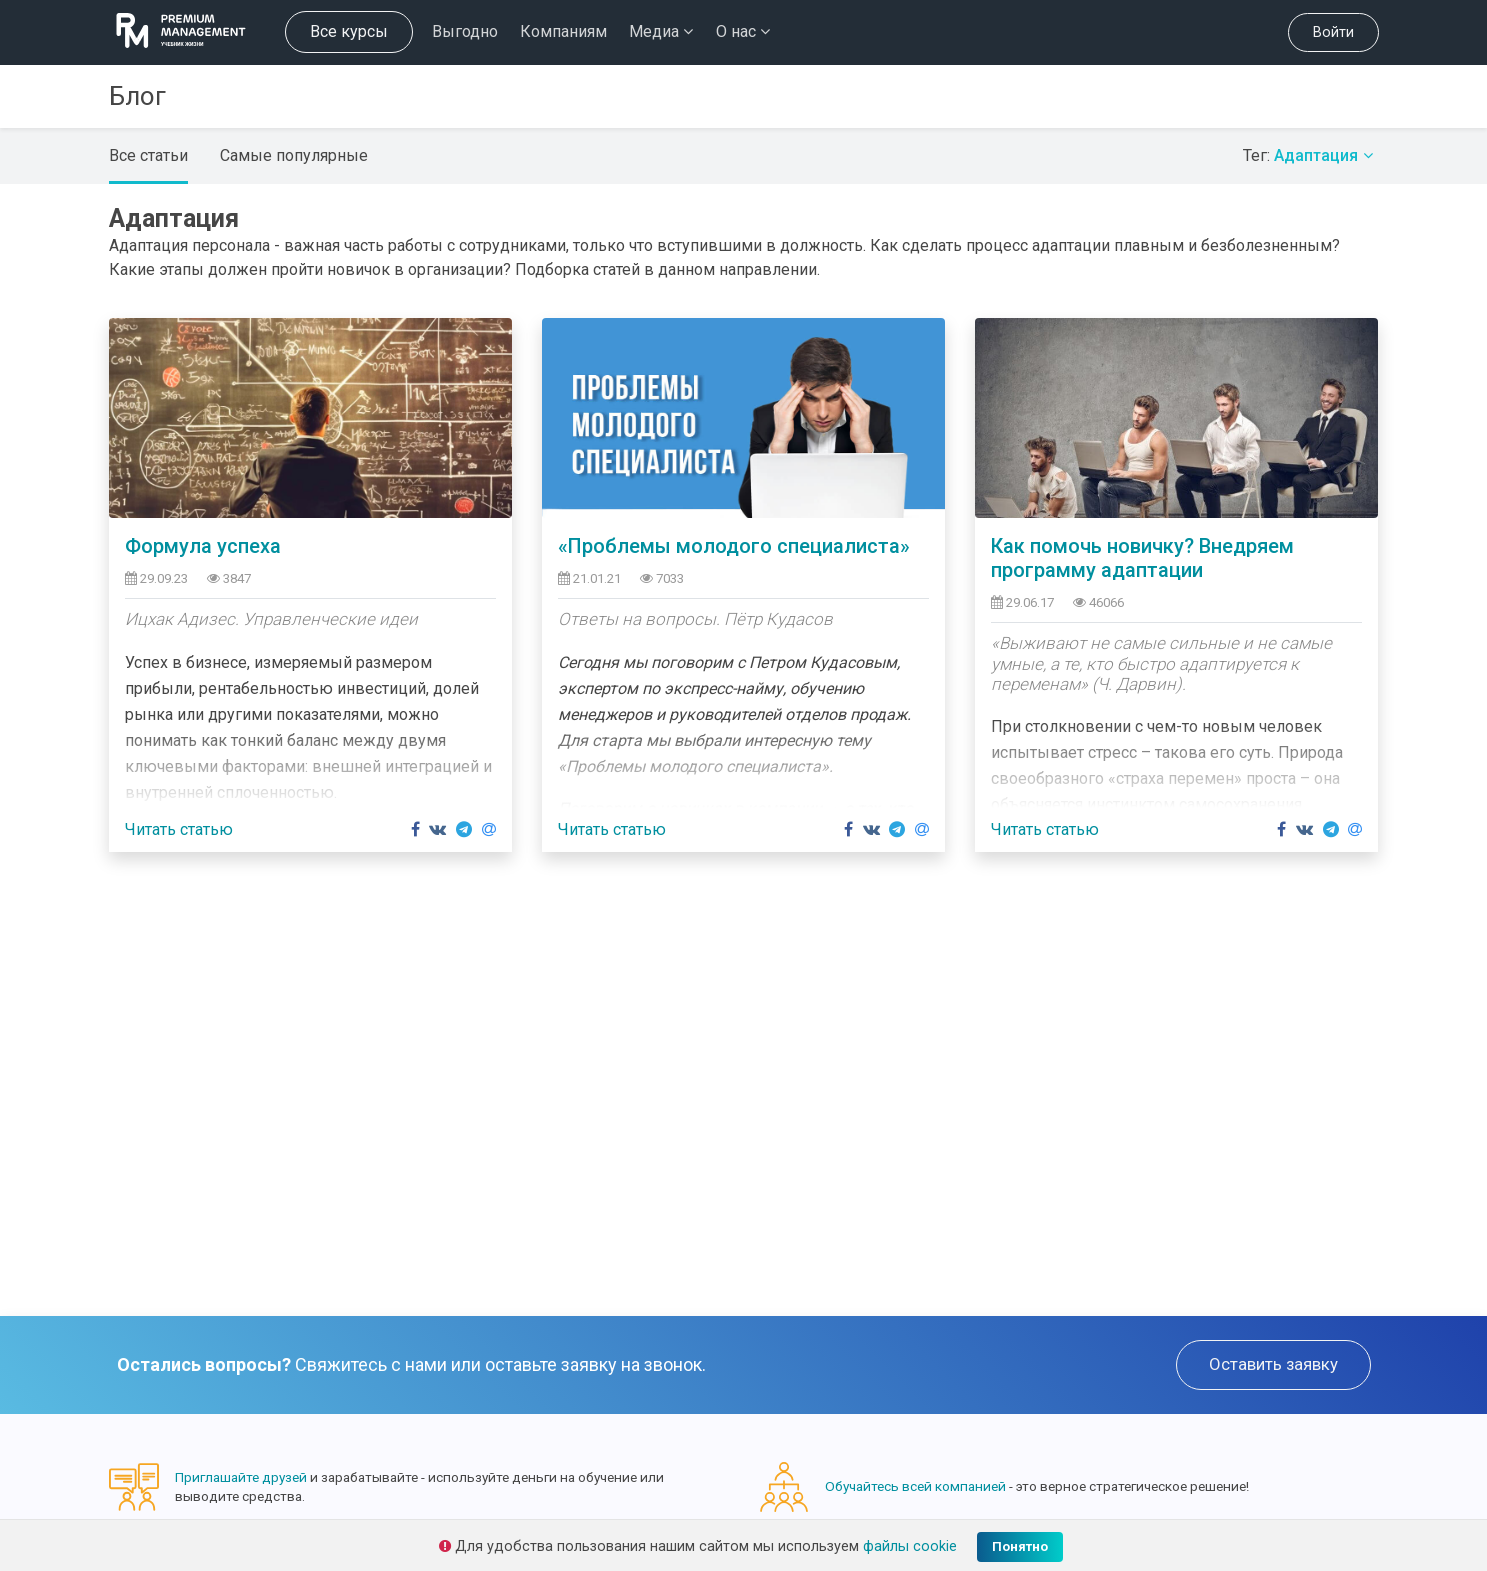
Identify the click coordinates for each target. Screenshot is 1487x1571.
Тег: (1311, 155)
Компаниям (563, 31)
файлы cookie (910, 1546)
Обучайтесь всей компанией (915, 1486)
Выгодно (465, 31)
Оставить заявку (1273, 1364)
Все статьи (148, 155)
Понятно (1020, 1546)
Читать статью (179, 829)
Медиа (661, 31)
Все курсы (349, 31)
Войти (1333, 32)
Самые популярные (294, 155)
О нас (743, 31)
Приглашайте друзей (241, 1477)
